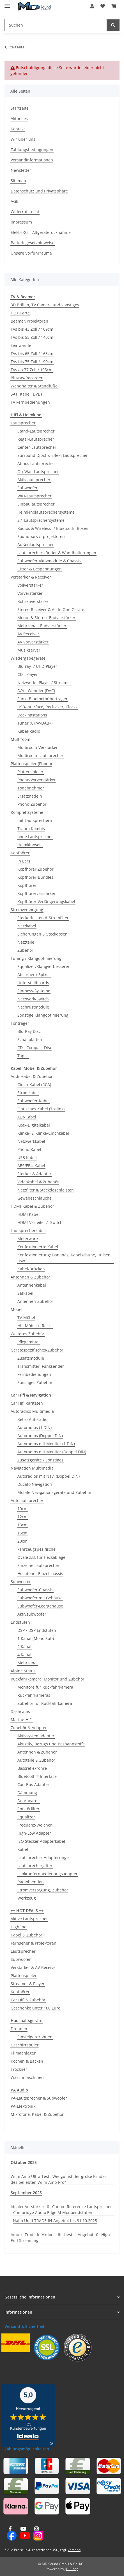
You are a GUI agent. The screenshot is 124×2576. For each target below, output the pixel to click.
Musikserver (28, 650)
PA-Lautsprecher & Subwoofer (39, 2098)
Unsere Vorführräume (31, 253)
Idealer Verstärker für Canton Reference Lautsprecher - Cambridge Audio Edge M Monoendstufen (61, 2209)
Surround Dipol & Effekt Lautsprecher (52, 455)
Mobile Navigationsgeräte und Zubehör (54, 1492)
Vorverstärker (30, 593)
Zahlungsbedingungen (32, 149)
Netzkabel (26, 926)
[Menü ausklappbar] (7, 3)
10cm (22, 1508)
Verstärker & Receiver (31, 577)
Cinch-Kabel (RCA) (34, 1084)
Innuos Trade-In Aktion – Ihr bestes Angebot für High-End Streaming (61, 2237)
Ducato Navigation (34, 1484)
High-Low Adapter (34, 1833)
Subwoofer (27, 487)
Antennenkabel (31, 1285)
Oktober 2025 (24, 2162)
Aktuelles (19, 118)
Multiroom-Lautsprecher (40, 755)
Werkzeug (26, 1898)
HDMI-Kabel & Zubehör (32, 1206)
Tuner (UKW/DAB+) (34, 723)
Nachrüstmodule (33, 1007)
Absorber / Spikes (33, 974)
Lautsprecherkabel (28, 1230)
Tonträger (20, 1023)
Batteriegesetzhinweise (32, 242)
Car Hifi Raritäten (27, 1403)
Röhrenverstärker (33, 601)
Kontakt (18, 128)
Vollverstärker (30, 585)
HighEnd (19, 1926)
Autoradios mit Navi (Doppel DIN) (48, 1476)
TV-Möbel (26, 1317)
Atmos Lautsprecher (36, 463)
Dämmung (27, 1792)
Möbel (16, 1309)
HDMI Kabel (28, 1214)
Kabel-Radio (28, 731)
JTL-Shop (71, 2568)
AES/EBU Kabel (31, 1165)
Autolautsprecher (27, 1500)
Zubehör (25, 950)
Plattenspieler (30, 771)
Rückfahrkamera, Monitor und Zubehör (47, 1679)
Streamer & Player (28, 1983)
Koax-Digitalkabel (33, 1125)
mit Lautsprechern (34, 820)
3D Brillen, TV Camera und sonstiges (45, 304)
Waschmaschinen (27, 2077)
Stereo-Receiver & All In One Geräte (50, 609)
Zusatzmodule (30, 1358)
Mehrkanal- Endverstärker (41, 625)
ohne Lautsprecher (35, 836)
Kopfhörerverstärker (36, 893)
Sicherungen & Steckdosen (42, 934)
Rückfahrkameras (33, 1695)
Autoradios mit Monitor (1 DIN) (46, 1443)
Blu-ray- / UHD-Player (37, 666)
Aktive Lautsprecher (29, 1918)
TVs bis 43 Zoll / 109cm (32, 329)
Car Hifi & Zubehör (28, 1999)
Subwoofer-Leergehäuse (40, 1606)
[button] (92, 6)
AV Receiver (28, 633)
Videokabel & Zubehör (38, 1181)
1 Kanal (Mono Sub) (35, 1638)
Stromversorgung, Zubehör (42, 1890)
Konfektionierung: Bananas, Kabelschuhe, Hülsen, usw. (64, 1257)
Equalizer (26, 1817)
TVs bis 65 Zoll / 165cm (32, 353)
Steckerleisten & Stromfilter (43, 917)
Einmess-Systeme (33, 990)
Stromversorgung (27, 909)
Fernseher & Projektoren (33, 1943)
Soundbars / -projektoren (41, 536)
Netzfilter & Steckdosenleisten (45, 1190)
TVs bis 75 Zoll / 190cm (32, 361)
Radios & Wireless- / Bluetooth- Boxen (52, 528)
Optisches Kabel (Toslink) (41, 1108)
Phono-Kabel (29, 1149)
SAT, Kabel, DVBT (27, 394)
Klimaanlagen (23, 2053)
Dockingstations (32, 715)
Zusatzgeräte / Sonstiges (40, 1460)
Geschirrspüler (25, 2045)
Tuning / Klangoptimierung (36, 958)
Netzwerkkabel (31, 1141)
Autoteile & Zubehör (36, 1760)
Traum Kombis (31, 828)
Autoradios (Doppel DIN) (40, 1435)
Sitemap (18, 180)
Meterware (27, 1238)
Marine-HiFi (22, 1719)
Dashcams (20, 1711)
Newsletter (21, 170)
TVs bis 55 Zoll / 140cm (32, 337)
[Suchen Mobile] (55, 25)
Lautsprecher (23, 423)
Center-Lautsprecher (36, 447)
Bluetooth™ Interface (37, 1776)
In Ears (23, 861)
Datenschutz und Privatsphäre (39, 191)
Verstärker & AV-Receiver (34, 1967)
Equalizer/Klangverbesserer (43, 966)
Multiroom (20, 739)
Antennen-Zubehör (35, 1301)
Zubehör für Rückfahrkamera (44, 1703)
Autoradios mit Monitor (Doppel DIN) (51, 1451)
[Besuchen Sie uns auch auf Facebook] (9, 2533)
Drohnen (19, 2028)
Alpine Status (23, 1671)
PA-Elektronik (23, 2106)
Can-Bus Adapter (33, 1784)
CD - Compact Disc (34, 1047)
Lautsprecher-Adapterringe (43, 1857)
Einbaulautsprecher (36, 504)
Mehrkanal (27, 1662)
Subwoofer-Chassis (35, 1589)
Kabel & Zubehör (26, 1935)
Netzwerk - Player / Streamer (44, 682)
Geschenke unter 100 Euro (35, 2008)
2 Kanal (24, 1646)
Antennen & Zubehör (30, 1277)
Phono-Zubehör (32, 804)
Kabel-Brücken (31, 1268)
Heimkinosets (30, 844)
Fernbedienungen (34, 1374)
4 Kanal (24, 1654)
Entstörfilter (28, 1808)
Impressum (21, 222)
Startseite (20, 108)
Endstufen (20, 1622)
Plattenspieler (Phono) (31, 763)
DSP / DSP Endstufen (36, 1630)
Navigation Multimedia (32, 1468)
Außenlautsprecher (35, 544)
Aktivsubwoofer (31, 1614)
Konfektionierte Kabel (37, 1246)
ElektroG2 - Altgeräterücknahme (41, 232)
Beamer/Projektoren (29, 321)
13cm (22, 1524)
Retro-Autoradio (32, 1419)
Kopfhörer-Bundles (35, 877)
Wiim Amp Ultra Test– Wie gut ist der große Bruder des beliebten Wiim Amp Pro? (58, 2179)
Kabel (22, 1849)
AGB (15, 201)
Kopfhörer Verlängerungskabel (46, 901)
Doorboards (28, 1800)
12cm (22, 1516)
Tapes (23, 1055)
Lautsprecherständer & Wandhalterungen (56, 552)
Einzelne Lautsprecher (38, 1565)
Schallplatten (29, 1039)
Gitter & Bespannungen (39, 569)
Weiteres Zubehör (27, 1333)
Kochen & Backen (27, 2061)
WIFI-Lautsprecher (34, 496)
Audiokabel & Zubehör (32, 1076)
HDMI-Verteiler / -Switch (40, 1222)
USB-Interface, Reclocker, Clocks (47, 706)
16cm (22, 1533)
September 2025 (26, 2192)
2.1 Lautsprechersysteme (41, 520)
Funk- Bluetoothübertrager (42, 698)
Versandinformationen (32, 160)
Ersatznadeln (29, 796)
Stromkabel (28, 1092)
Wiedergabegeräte (28, 658)
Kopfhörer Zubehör (35, 869)
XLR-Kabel (26, 1117)
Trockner (19, 2069)
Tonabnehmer (30, 788)
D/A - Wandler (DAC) (36, 690)
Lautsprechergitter (34, 1865)
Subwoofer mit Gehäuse (40, 1597)
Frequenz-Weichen (35, 1825)
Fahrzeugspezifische (36, 1549)
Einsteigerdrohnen (34, 2036)
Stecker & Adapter (34, 1173)
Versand (74, 2549)
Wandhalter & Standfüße (34, 386)
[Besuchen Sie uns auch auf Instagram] (36, 2533)
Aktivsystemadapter (35, 1735)
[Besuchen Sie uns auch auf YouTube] (23, 2533)
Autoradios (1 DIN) (34, 1427)
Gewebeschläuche (34, 1198)
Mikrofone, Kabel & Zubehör (37, 2114)
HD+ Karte (20, 313)
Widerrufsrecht (25, 211)
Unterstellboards (33, 982)
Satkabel (25, 1293)
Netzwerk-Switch (33, 999)
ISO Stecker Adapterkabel (41, 1841)
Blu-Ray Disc (29, 1031)
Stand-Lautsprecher (36, 431)
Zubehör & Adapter (29, 1727)
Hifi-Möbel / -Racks (34, 1325)
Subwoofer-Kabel (33, 1100)
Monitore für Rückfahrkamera (45, 1687)
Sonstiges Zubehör (34, 1382)
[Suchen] (113, 25)
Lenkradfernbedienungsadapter (47, 1873)
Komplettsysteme (27, 812)
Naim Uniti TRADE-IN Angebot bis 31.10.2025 (55, 2220)
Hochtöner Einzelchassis (40, 1573)
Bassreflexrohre (32, 1768)
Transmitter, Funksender (40, 1366)
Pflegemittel (28, 1342)
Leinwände (21, 345)
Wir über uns (23, 139)
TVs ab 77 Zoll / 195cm (31, 369)
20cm (22, 1541)
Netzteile (25, 942)
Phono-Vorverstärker (36, 779)
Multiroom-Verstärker (37, 747)
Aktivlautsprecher (33, 479)
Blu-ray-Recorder (27, 377)
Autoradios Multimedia (32, 1411)
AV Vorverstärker (33, 642)
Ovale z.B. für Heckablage (41, 1557)
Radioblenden (30, 1881)
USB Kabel (27, 1157)
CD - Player (27, 674)
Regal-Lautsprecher (35, 439)
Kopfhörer (20, 852)
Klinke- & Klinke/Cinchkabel (43, 1133)
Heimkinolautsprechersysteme (46, 512)
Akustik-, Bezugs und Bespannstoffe (51, 1744)
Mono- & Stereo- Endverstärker (46, 617)
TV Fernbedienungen (30, 402)
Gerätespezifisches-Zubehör (37, 1350)
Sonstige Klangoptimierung (42, 1015)
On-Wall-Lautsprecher (38, 471)
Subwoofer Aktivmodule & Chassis (49, 560)
